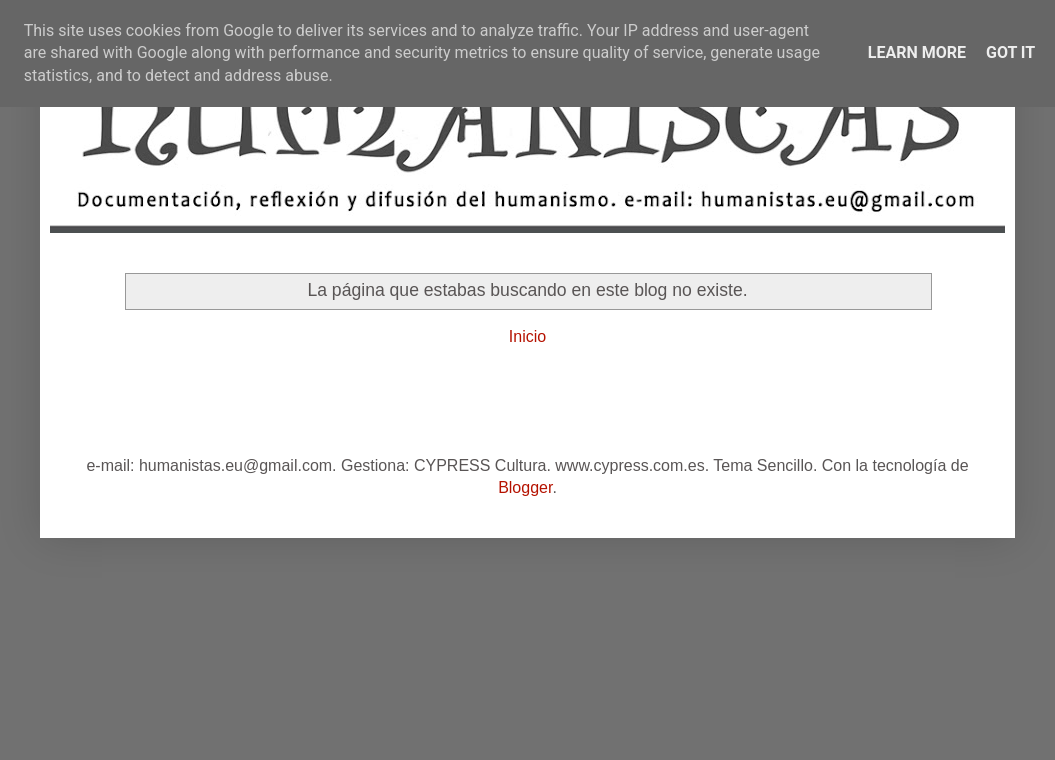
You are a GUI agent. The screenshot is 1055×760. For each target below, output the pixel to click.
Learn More (917, 52)
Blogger (525, 487)
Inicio (527, 336)
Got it (1010, 52)
